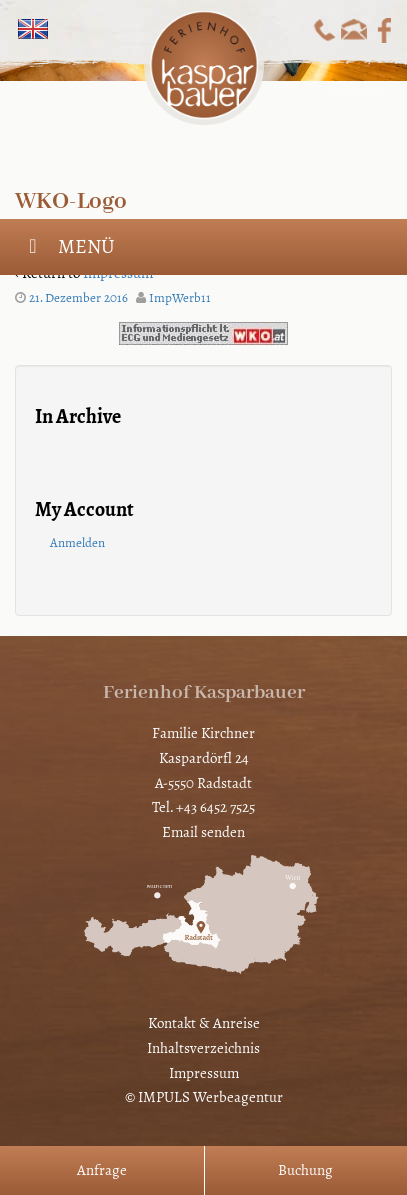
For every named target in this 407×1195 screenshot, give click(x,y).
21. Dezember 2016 (78, 298)
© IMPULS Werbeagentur (204, 1097)
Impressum (204, 1073)
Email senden (203, 832)
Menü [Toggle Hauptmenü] (67, 246)
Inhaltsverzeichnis (203, 1048)
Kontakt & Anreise (204, 1023)
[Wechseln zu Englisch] (33, 29)
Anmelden (77, 543)
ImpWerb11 (180, 298)
